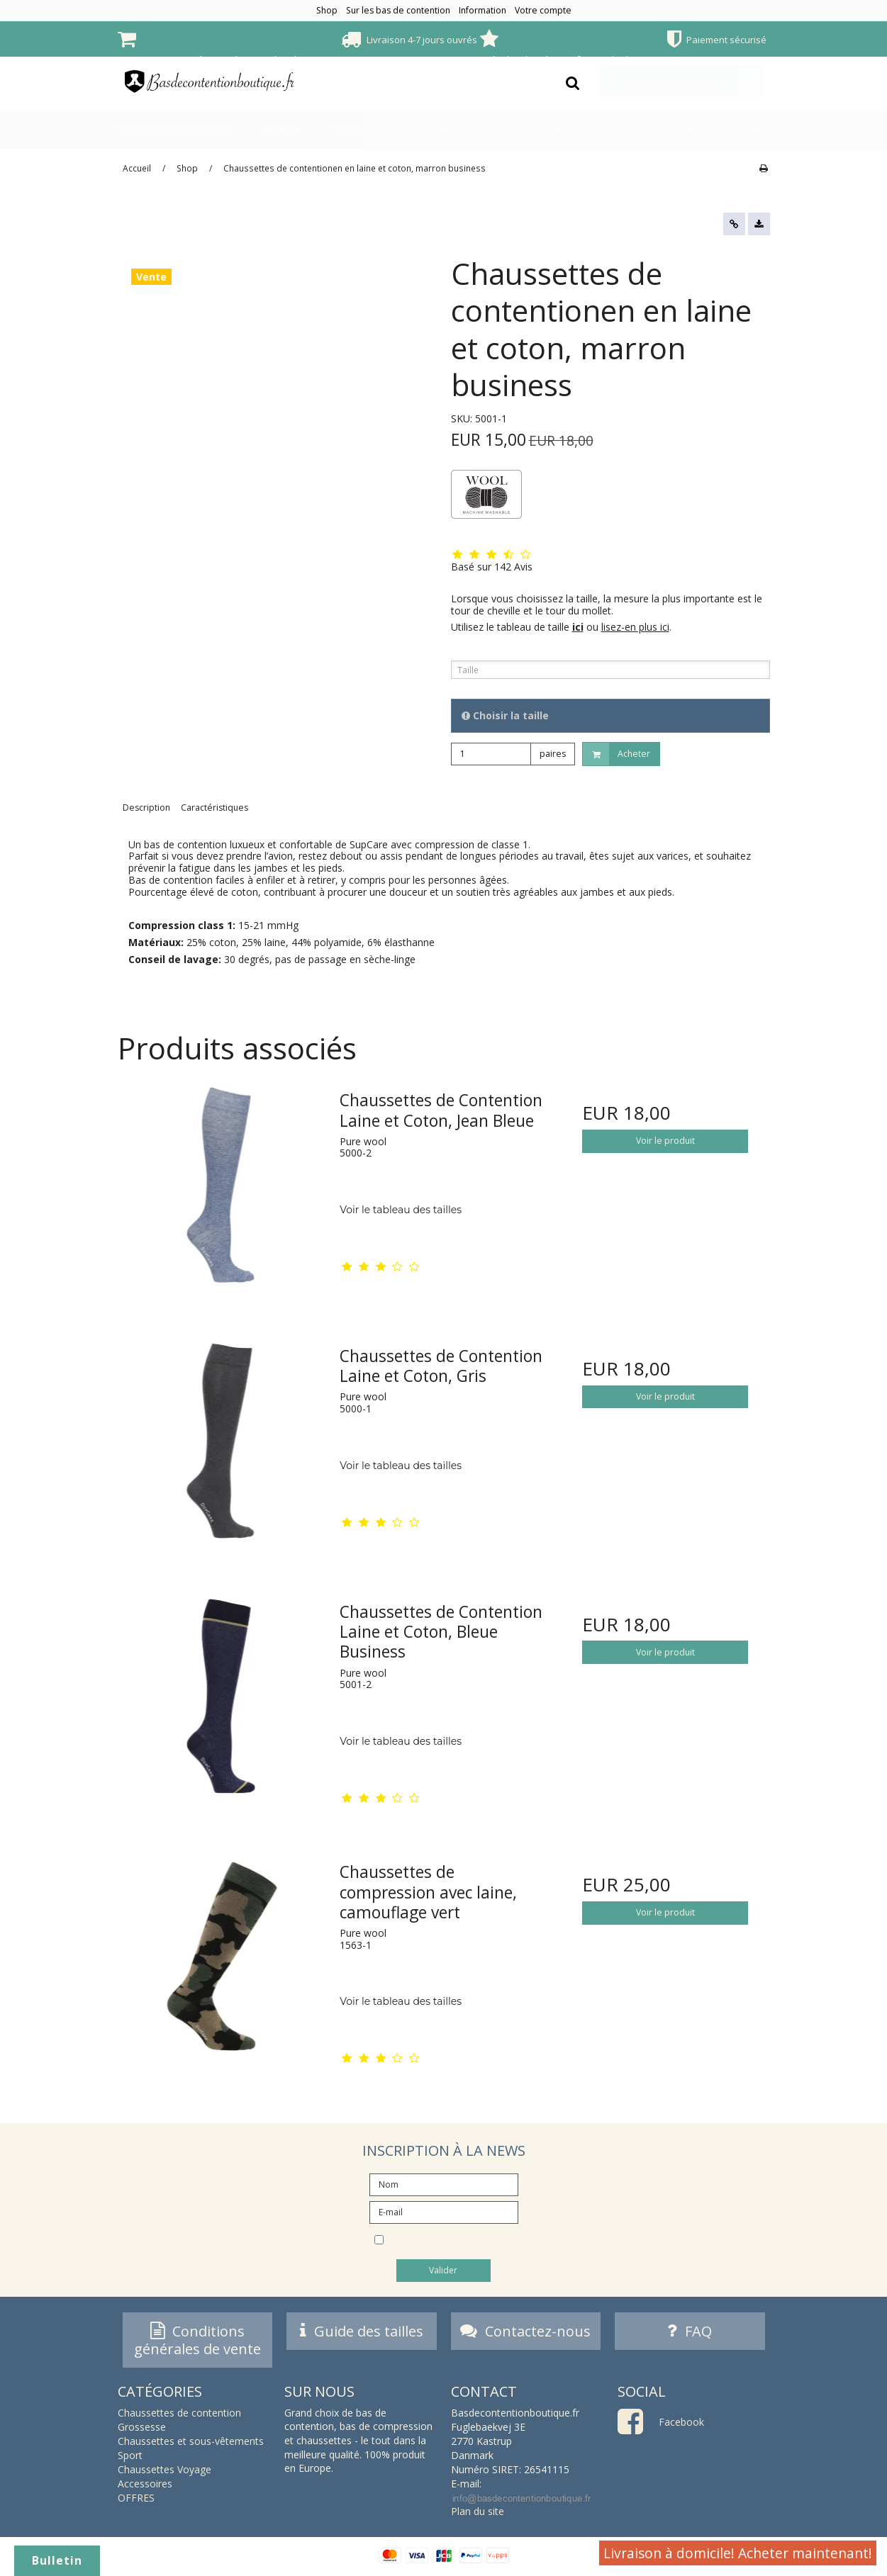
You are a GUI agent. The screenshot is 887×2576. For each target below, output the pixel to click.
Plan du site (477, 2515)
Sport (505, 130)
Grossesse (282, 130)
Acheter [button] (616, 754)
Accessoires (687, 130)
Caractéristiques (214, 808)
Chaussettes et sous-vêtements (398, 130)
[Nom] (443, 2183)
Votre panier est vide (691, 81)
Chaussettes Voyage (589, 130)
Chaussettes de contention (174, 130)
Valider (443, 2270)
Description (146, 808)
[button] (734, 224)
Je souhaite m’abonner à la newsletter (454, 2241)
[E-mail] (443, 2210)
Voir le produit (665, 1141)
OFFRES (756, 130)
